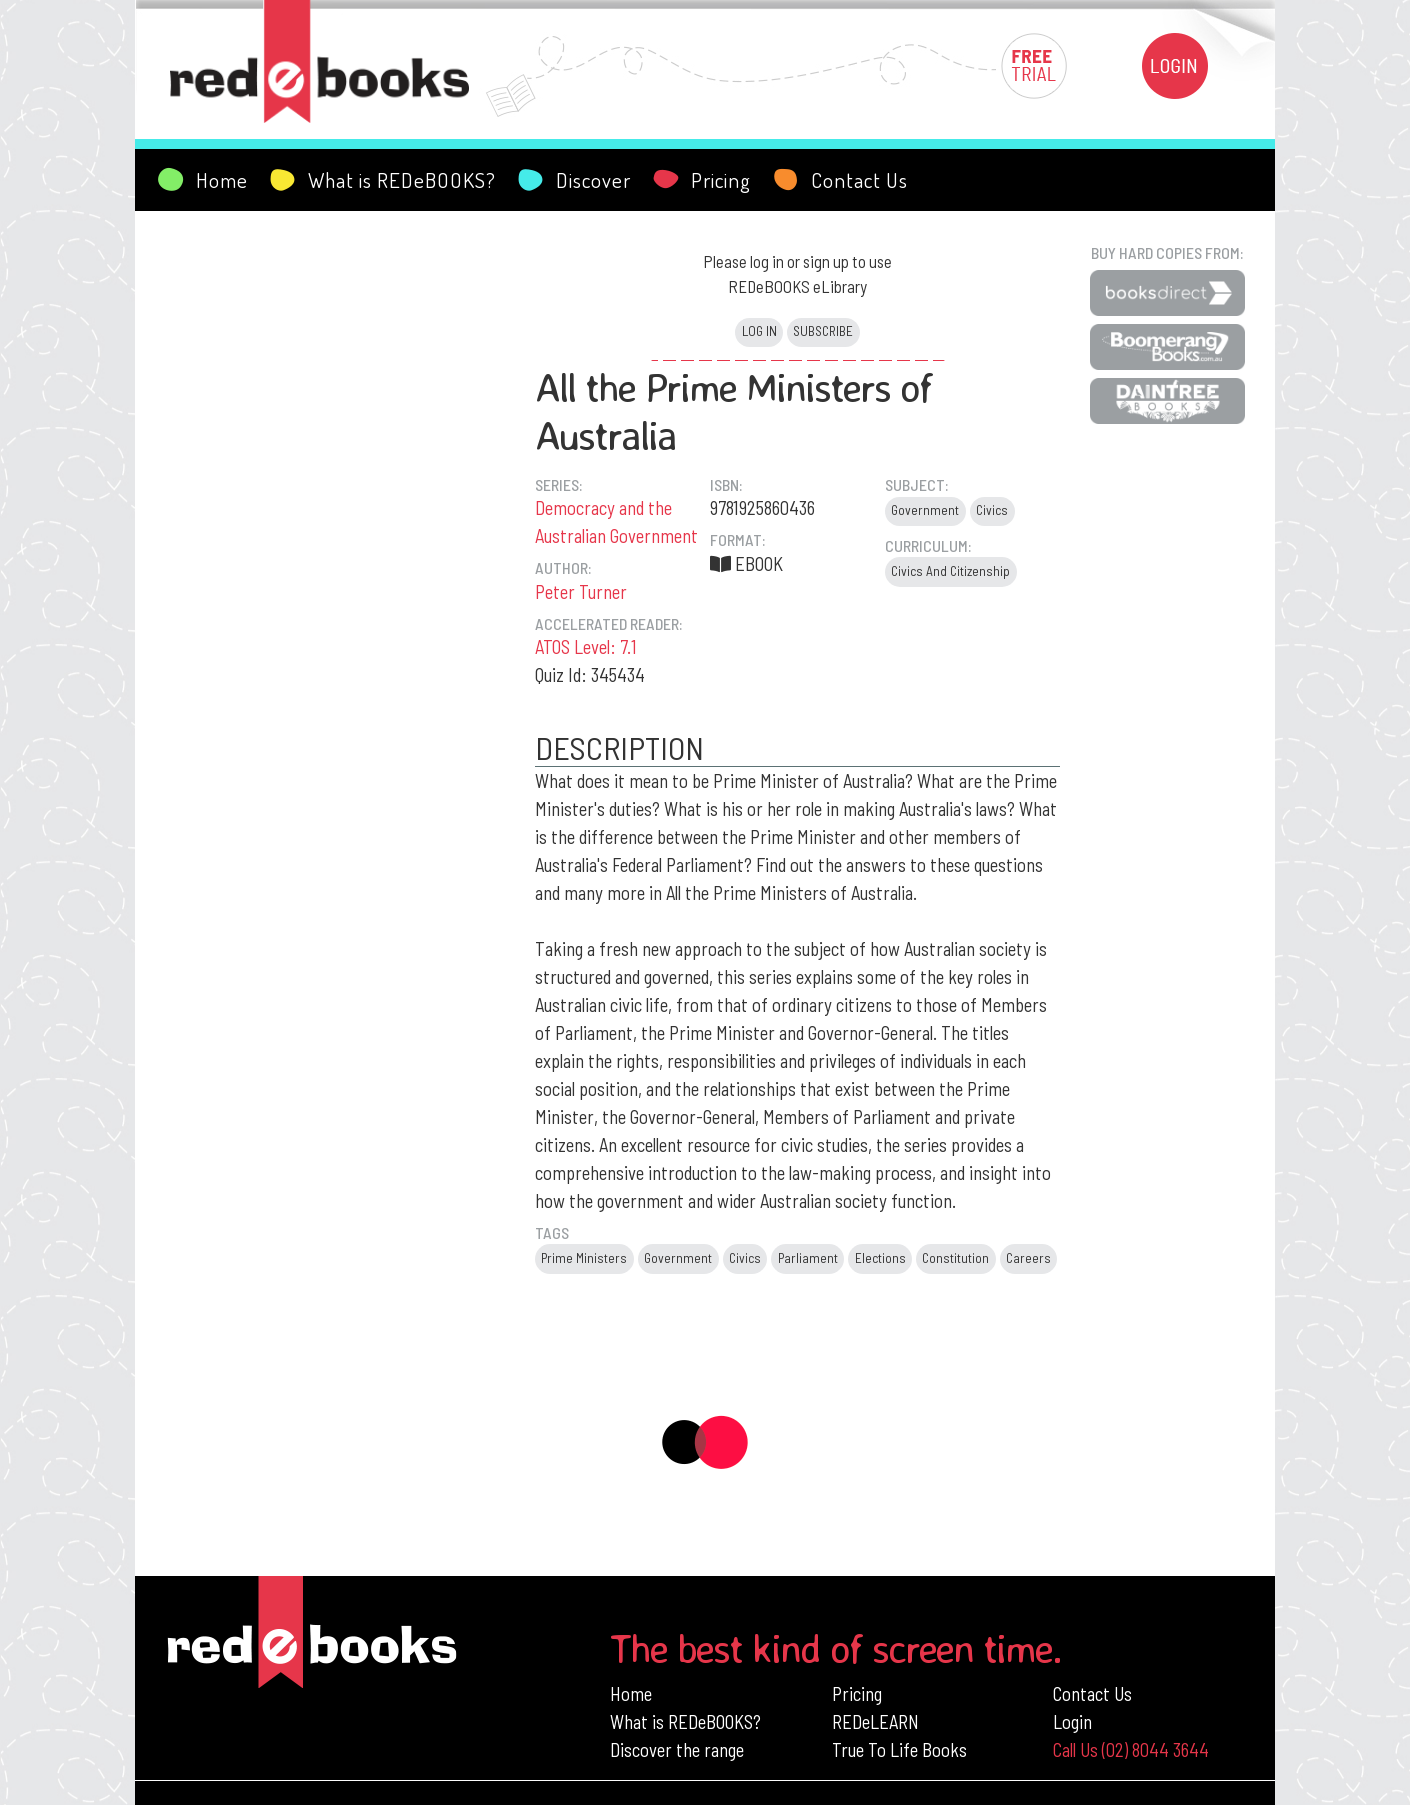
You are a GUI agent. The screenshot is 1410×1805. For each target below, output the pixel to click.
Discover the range (677, 1749)
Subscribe (823, 331)
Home (631, 1693)
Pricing (857, 1693)
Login (1072, 1721)
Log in (759, 331)
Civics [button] (992, 510)
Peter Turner (581, 591)
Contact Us (1092, 1693)
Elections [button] (880, 1258)
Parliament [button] (808, 1258)
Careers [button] (1028, 1258)
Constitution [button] (955, 1258)
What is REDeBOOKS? (685, 1721)
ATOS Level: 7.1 (586, 646)
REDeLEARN (875, 1721)
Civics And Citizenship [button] (950, 571)
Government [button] (925, 510)
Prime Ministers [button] (584, 1258)
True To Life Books (899, 1749)
